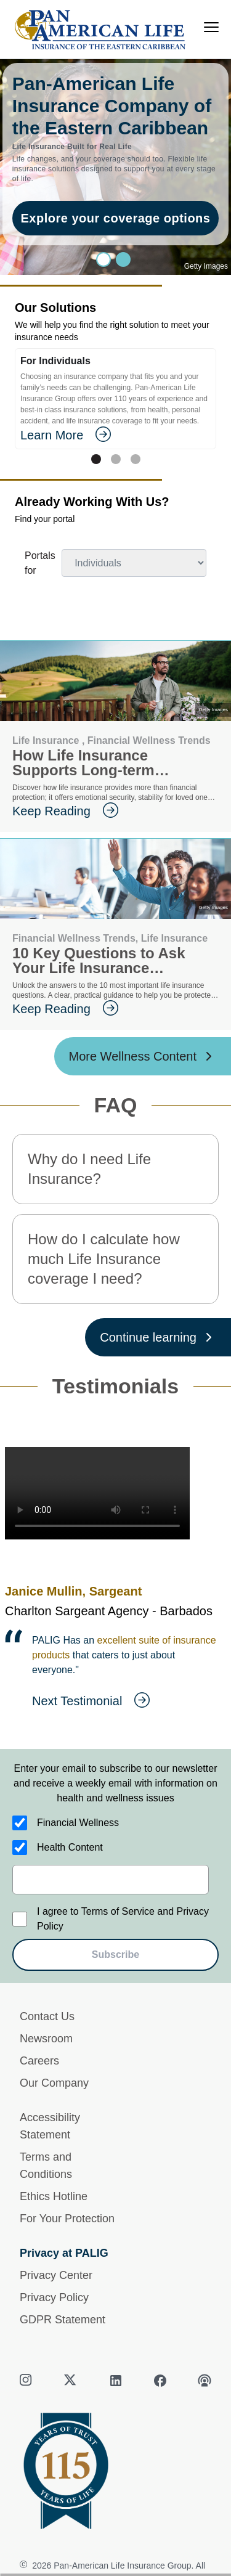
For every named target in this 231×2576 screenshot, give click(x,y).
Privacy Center (56, 2275)
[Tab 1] (116, 459)
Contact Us (47, 2016)
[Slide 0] (103, 259)
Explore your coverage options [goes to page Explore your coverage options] (116, 218)
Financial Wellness (78, 1822)
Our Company (54, 2083)
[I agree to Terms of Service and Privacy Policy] (19, 1919)
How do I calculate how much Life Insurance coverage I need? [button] (104, 1259)
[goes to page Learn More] (115, 435)
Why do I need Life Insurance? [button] (89, 1169)
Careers (39, 2061)
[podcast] (204, 2380)
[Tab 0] (96, 459)
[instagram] (27, 2381)
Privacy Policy (54, 2297)
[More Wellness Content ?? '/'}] (143, 1056)
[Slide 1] (123, 259)
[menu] (211, 27)
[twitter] (71, 2381)
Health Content (70, 1847)
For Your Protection (67, 2218)
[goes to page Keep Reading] (115, 811)
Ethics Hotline (53, 2196)
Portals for (40, 563)
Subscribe (115, 1954)
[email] (110, 1879)
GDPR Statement (62, 2319)
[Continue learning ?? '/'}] (158, 1337)
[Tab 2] (135, 459)
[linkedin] (115, 2380)
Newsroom (46, 2038)
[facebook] (160, 2380)
